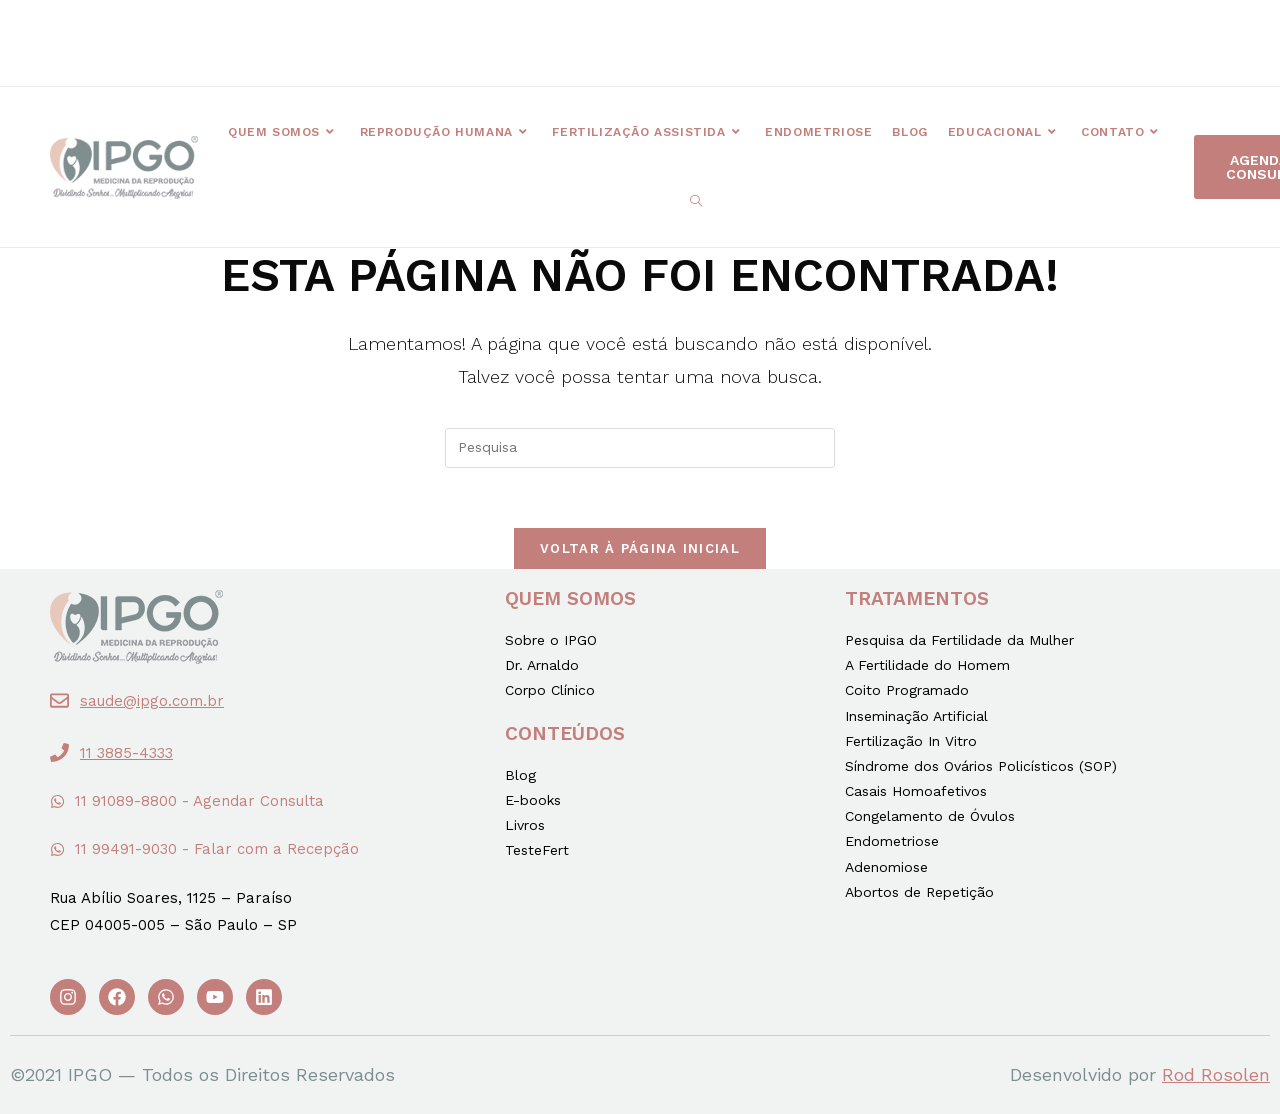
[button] (453, 33)
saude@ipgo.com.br (152, 701)
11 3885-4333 (126, 753)
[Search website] (696, 202)
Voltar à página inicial (640, 548)
